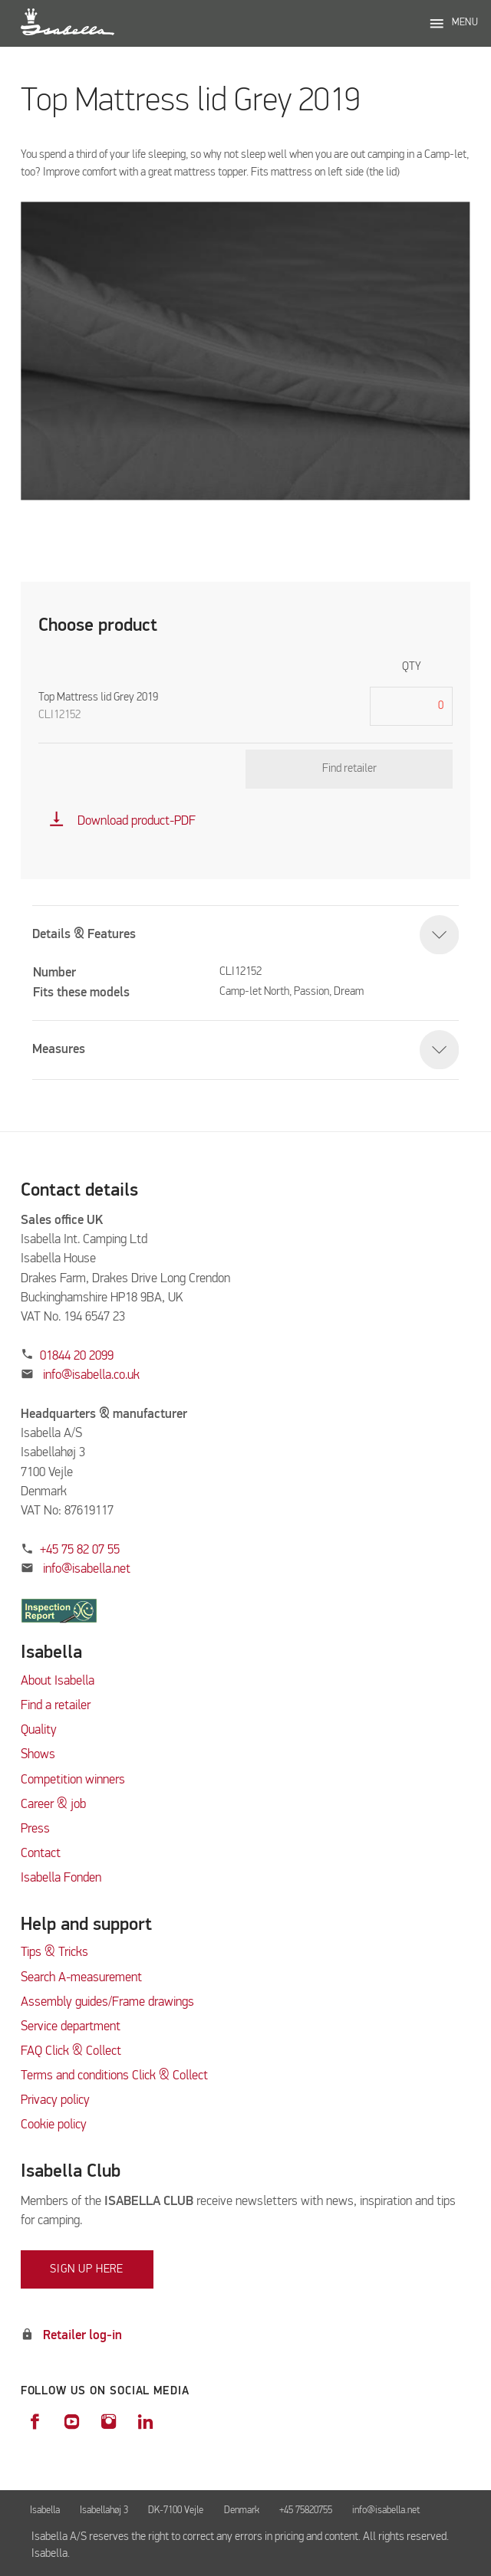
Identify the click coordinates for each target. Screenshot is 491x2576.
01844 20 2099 (77, 1356)
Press (35, 1829)
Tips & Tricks (54, 1952)
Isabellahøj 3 (104, 2510)
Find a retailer (56, 1705)
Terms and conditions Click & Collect (114, 2075)
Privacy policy (55, 2100)
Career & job (53, 1804)
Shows (38, 1754)
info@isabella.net (86, 1569)
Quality (39, 1730)
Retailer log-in (82, 2335)
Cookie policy (54, 2124)
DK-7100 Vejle (175, 2510)
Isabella (45, 2510)
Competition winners (73, 1780)
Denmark (241, 2510)
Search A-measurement (83, 1977)
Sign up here (87, 2269)
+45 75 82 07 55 (80, 1550)
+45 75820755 (305, 2510)
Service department (70, 2026)
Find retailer (349, 768)
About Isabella (57, 1681)
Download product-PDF (122, 821)
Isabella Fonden (61, 1878)
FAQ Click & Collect (71, 2051)
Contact (41, 1853)
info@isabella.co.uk (91, 1375)
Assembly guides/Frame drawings (107, 2002)
